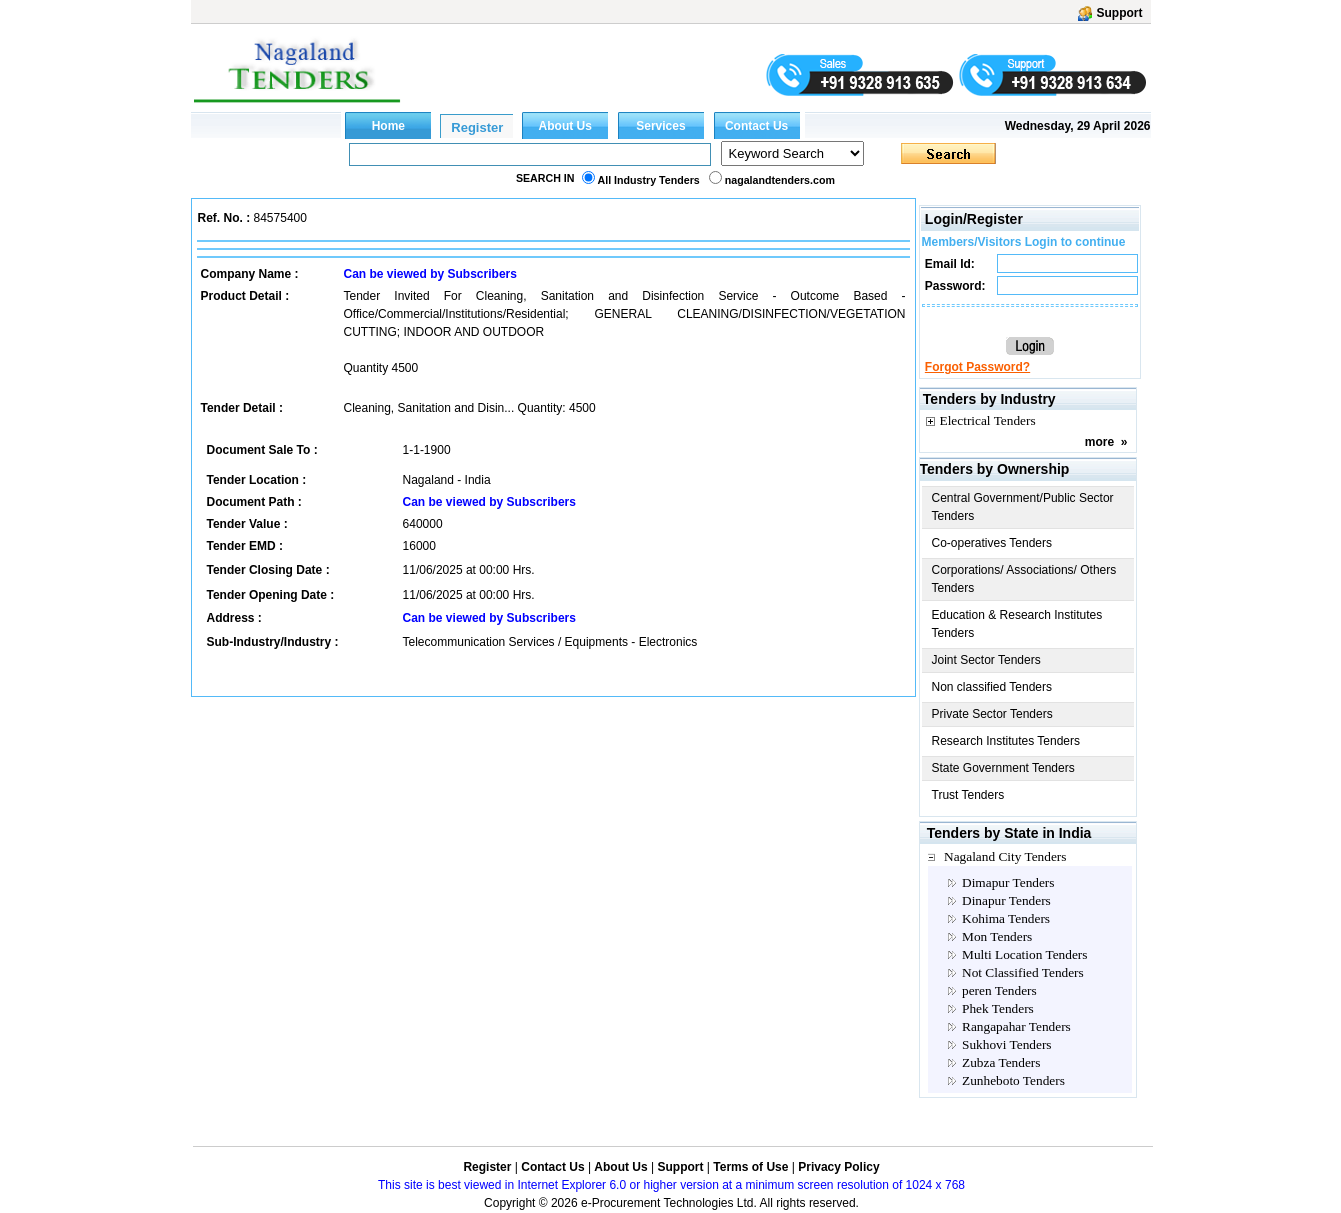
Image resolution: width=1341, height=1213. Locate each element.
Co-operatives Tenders (992, 543)
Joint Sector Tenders (986, 660)
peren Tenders (999, 990)
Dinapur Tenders (1006, 900)
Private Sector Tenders (992, 714)
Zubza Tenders (1001, 1062)
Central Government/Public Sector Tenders (1023, 507)
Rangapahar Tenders (1016, 1026)
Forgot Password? (977, 367)
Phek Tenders (998, 1008)
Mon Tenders (997, 936)
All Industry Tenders (649, 180)
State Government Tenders (1003, 768)
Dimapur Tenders (1008, 882)
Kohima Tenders (1006, 918)
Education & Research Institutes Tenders (1017, 624)
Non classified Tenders (992, 687)
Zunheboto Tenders (1013, 1080)
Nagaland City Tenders (1005, 856)
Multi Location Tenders (1024, 954)
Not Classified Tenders (1023, 972)
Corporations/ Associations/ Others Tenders (1024, 579)
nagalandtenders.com (780, 180)
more (1099, 442)
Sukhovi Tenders (1007, 1044)
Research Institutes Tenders (1006, 741)
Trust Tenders (968, 795)
